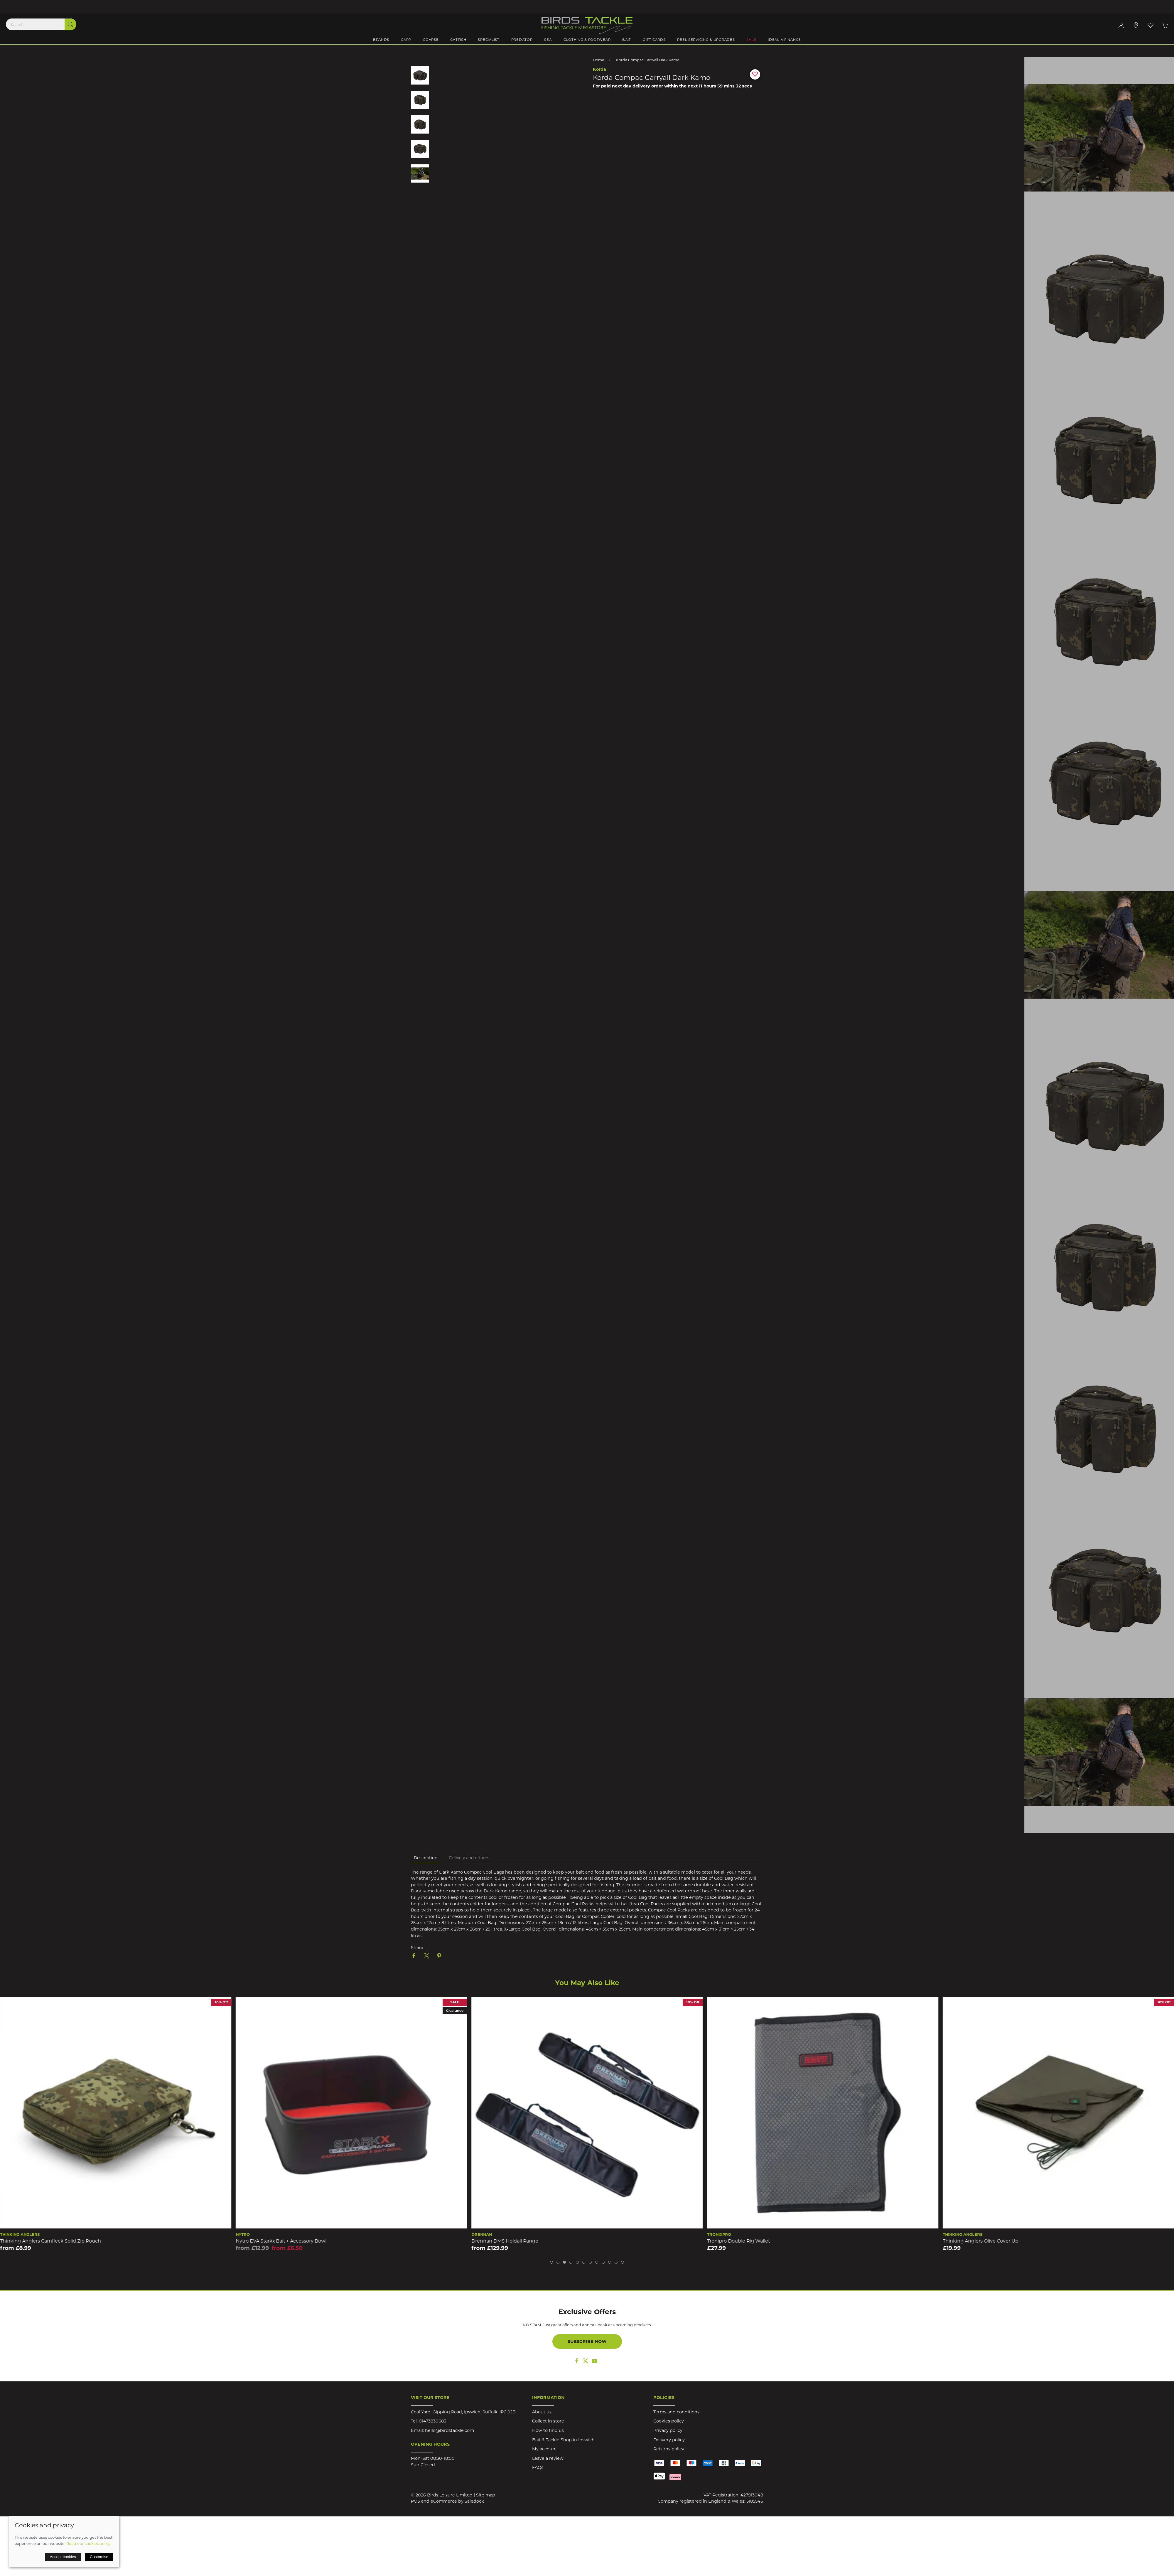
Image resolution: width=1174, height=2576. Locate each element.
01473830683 (432, 2421)
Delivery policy (669, 2439)
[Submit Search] (70, 24)
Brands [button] (381, 40)
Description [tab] (425, 1857)
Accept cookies (63, 2557)
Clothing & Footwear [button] (587, 40)
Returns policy (668, 2449)
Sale (751, 40)
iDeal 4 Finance (784, 40)
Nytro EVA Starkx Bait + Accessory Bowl (516, 2241)
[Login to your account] (1121, 25)
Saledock (474, 2501)
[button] (1150, 25)
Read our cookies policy (88, 2543)
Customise (99, 2557)
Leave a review (548, 2458)
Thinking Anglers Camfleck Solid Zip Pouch (286, 2241)
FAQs (537, 2467)
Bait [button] (626, 40)
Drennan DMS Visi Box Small (33, 2241)
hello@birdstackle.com (449, 2430)
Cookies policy (668, 2421)
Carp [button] (406, 40)
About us (541, 2412)
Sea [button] (547, 40)
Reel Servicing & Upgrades (706, 40)
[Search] (41, 24)
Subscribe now (587, 2341)
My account (544, 2449)
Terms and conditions (676, 2412)
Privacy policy (667, 2430)
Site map (485, 2495)
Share (417, 1947)
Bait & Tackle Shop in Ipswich (563, 2439)
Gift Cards (654, 40)
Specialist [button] (488, 40)
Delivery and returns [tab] (469, 1857)
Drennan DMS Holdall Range (740, 2241)
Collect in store (548, 2421)
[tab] (551, 2262)
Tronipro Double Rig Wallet (974, 2241)
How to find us (548, 2430)
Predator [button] (522, 40)
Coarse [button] (430, 40)
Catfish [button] (458, 40)
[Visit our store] (1136, 25)
